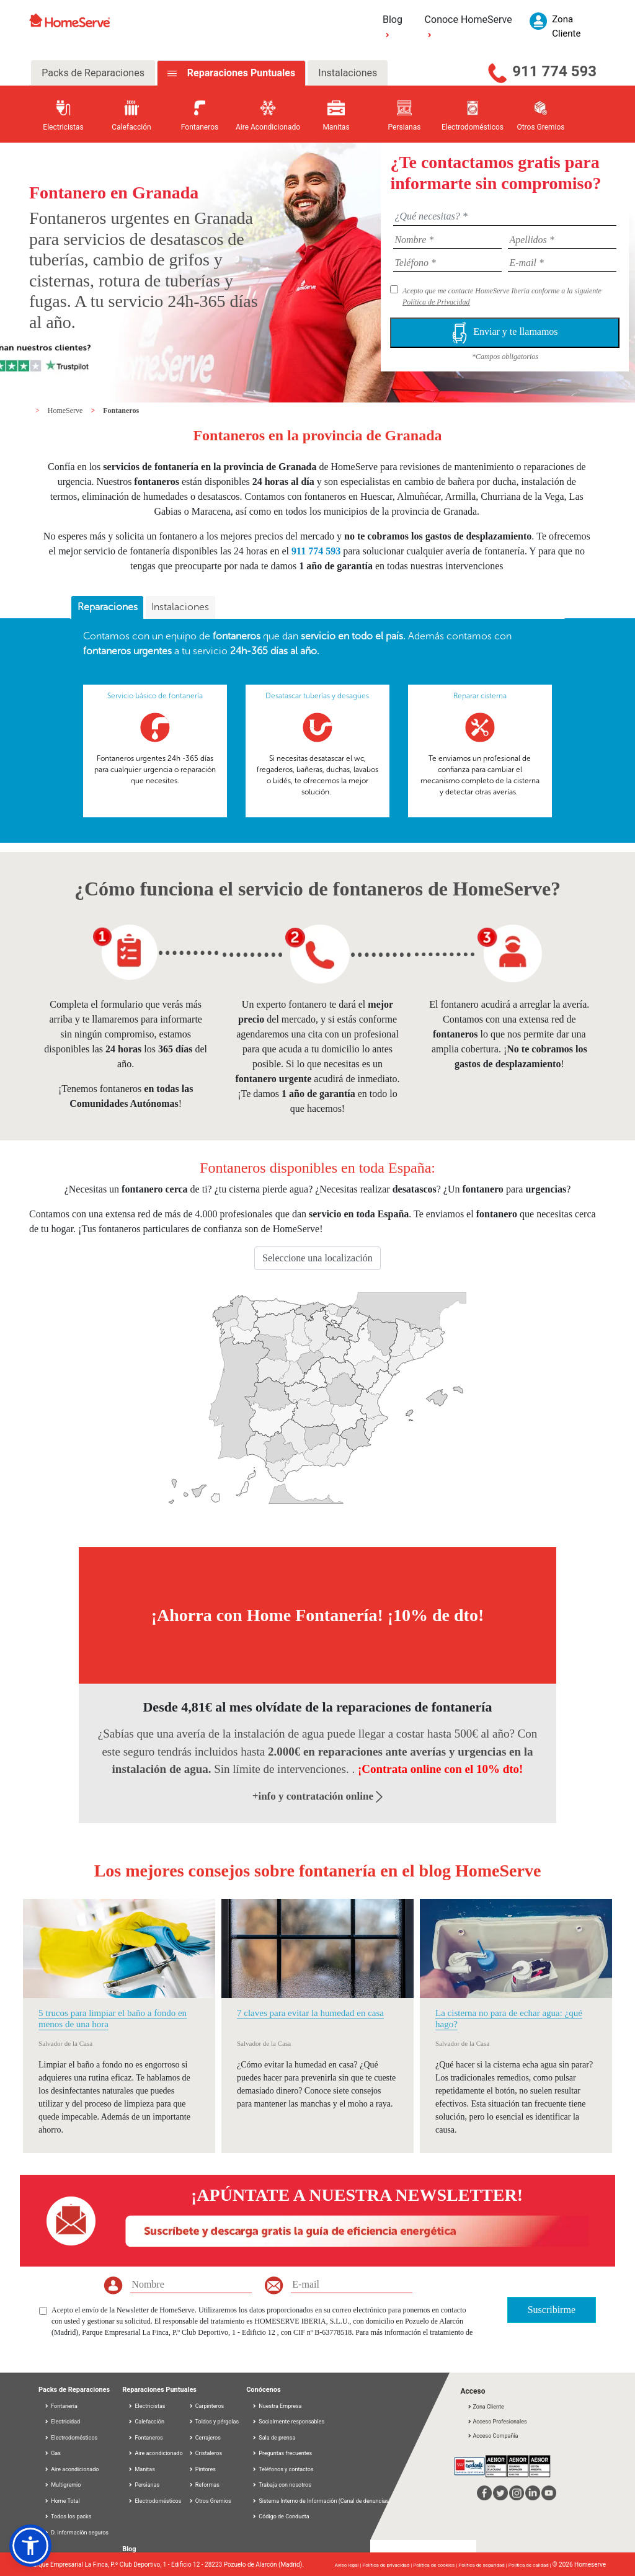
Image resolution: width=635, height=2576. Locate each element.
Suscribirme (551, 2309)
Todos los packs (67, 2516)
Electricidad (62, 2421)
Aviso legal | (348, 2565)
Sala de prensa (273, 2438)
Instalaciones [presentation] (180, 607)
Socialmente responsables (288, 2421)
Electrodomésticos (70, 2438)
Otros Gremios (210, 2501)
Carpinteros (206, 2406)
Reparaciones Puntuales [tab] (240, 73)
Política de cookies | (435, 2565)
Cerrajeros (205, 2438)
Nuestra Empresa (276, 2406)
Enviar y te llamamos (504, 333)
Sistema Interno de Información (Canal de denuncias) (325, 2501)
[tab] (107, 608)
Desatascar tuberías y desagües (317, 695)
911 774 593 (554, 71)
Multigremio (62, 2485)
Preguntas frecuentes (282, 2453)
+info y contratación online (317, 1796)
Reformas (204, 2485)
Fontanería (61, 2406)
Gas (52, 2453)
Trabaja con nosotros (281, 2485)
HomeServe (66, 410)
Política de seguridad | (483, 2565)
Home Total (62, 2501)
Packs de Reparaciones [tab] (93, 73)
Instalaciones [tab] (347, 73)
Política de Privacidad (436, 302)
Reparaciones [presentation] (108, 607)
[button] (30, 2546)
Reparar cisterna (480, 695)
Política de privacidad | (387, 2565)
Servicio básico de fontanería (155, 695)
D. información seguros (76, 2532)
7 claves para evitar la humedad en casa (310, 2013)
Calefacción (146, 2421)
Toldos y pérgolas (214, 2421)
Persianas (143, 2485)
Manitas (141, 2469)
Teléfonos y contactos (282, 2469)
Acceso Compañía (492, 2436)
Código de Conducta (280, 2516)
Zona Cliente (485, 2407)
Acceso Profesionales (496, 2421)
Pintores (202, 2469)
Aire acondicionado (71, 2469)
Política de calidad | (530, 2565)
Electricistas (146, 2406)
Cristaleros (206, 2453)
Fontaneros (121, 410)
